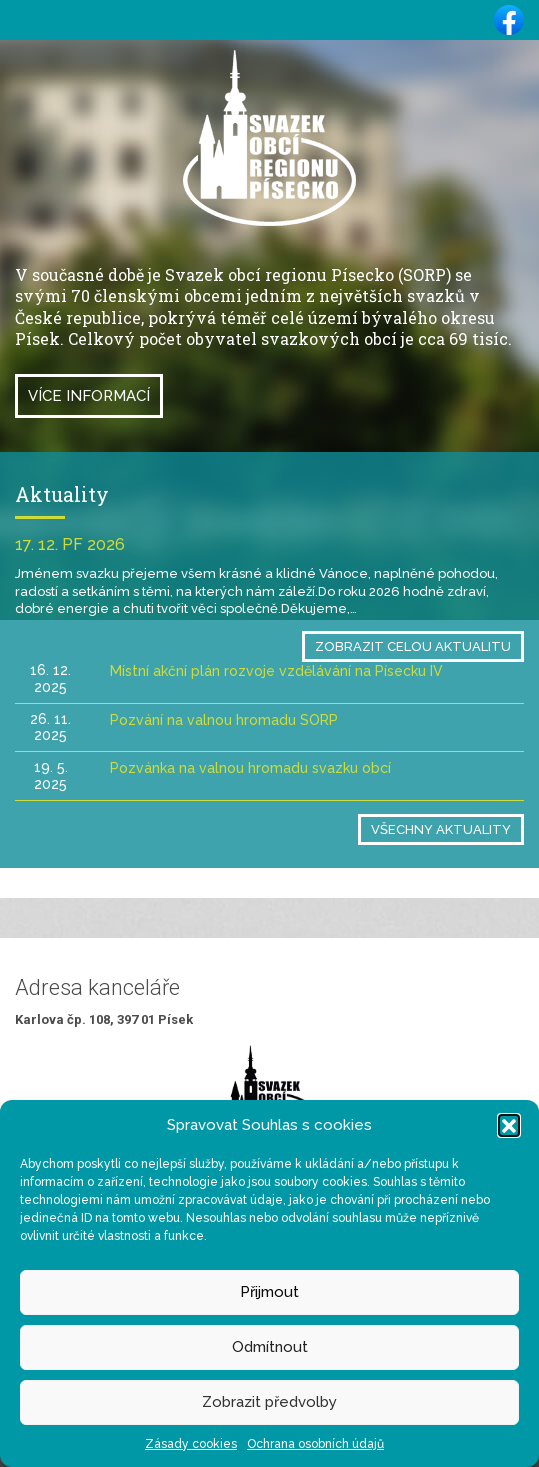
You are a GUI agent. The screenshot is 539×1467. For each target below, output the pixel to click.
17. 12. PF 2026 (70, 544)
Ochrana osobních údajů (315, 1444)
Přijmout (269, 1292)
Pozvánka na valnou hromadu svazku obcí (250, 768)
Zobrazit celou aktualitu (413, 646)
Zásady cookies (191, 1444)
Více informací (89, 396)
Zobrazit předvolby (269, 1402)
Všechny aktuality (441, 829)
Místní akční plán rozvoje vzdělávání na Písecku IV (276, 671)
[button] (509, 1125)
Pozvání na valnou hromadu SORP (224, 720)
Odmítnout (270, 1347)
